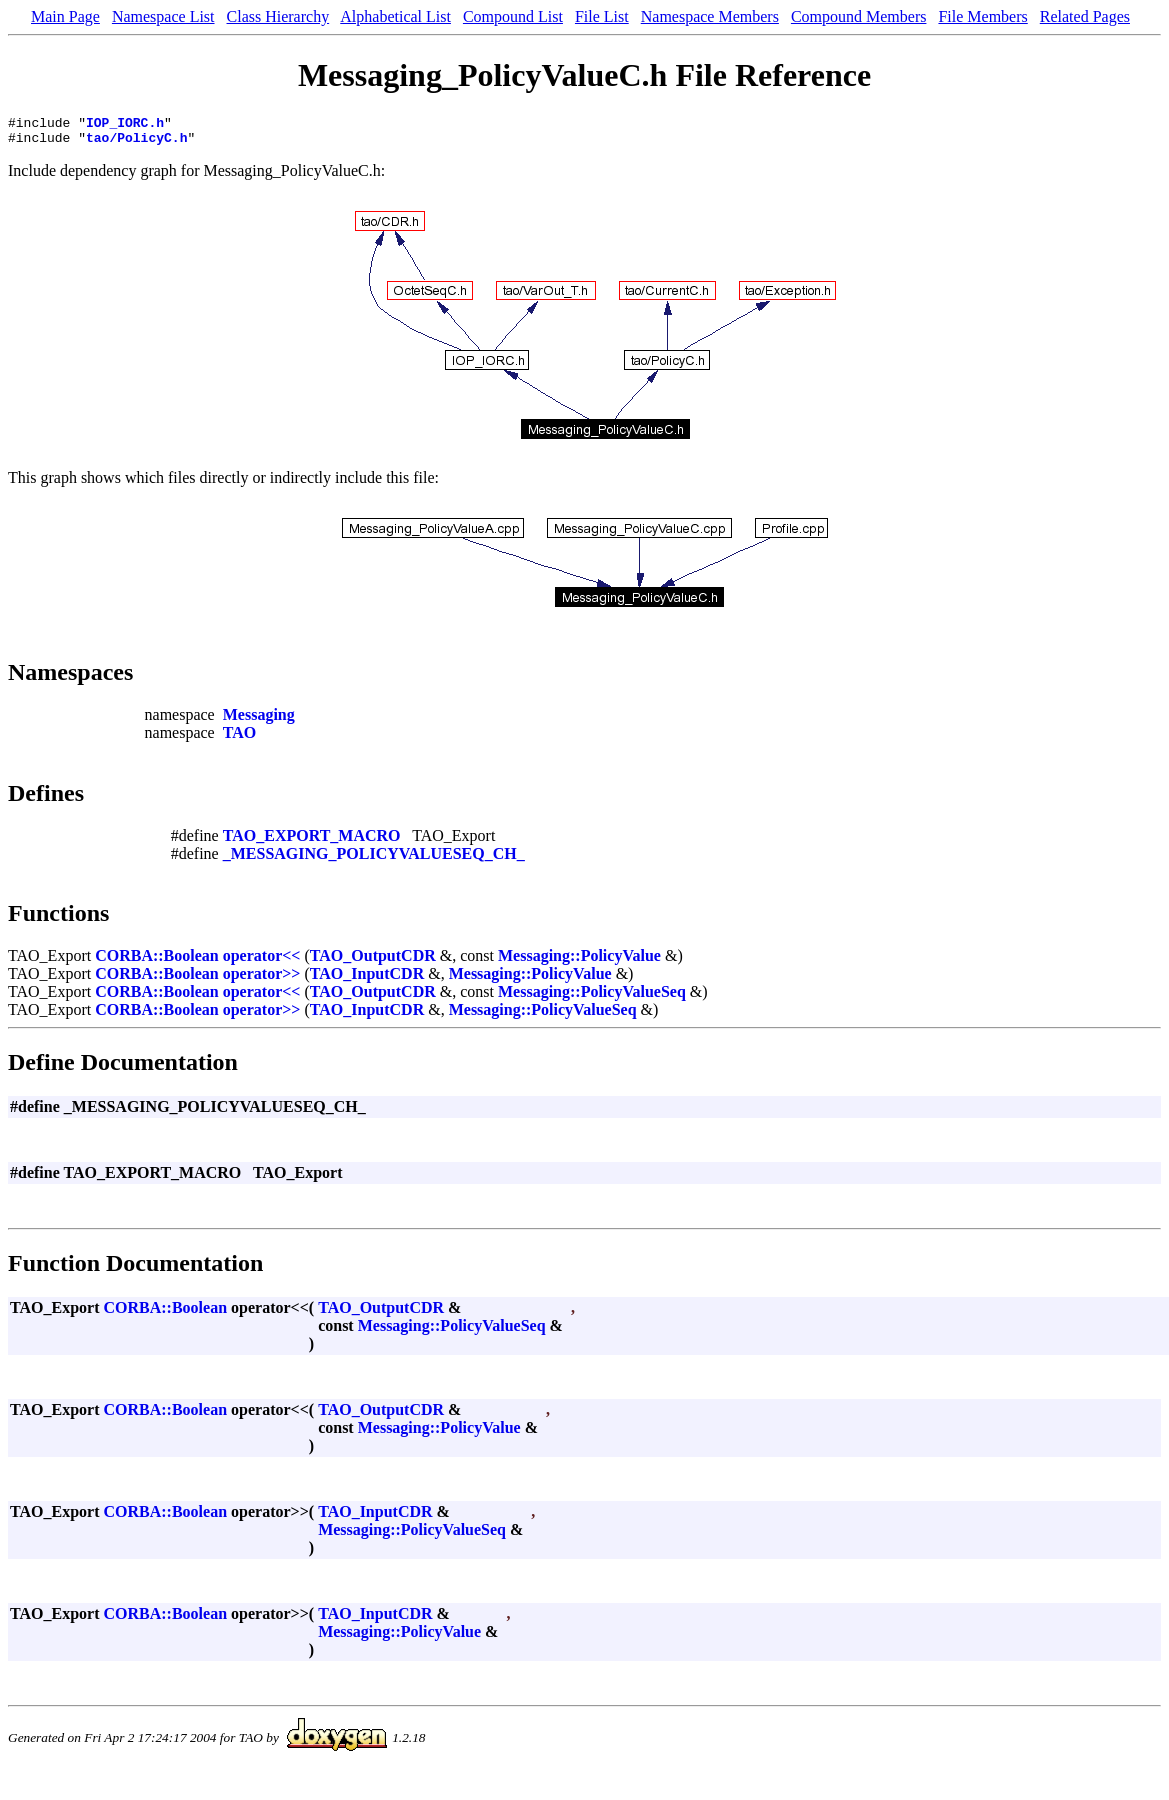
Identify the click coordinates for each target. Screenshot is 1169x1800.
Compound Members (859, 16)
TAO (239, 738)
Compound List (513, 16)
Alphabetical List (395, 16)
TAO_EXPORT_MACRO (312, 841)
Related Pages (1085, 16)
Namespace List (163, 16)
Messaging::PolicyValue (579, 961)
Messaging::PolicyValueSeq (592, 997)
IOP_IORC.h (125, 125)
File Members (982, 16)
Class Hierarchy (278, 16)
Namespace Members (710, 16)
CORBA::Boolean (157, 961)
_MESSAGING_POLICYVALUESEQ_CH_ (374, 859)
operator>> (262, 979)
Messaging (259, 720)
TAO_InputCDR (367, 979)
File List (602, 16)
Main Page (65, 16)
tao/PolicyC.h (136, 143)
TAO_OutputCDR (373, 961)
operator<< (262, 961)
